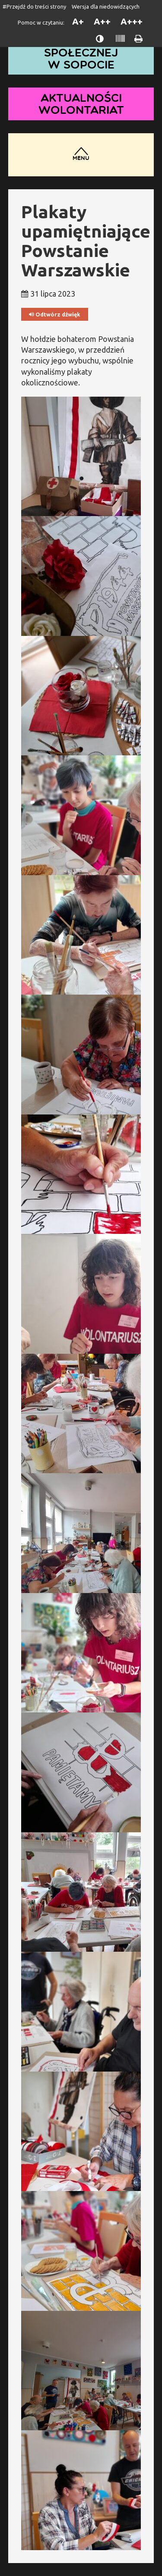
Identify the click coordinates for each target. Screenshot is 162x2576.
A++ (102, 21)
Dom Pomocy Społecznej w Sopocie (81, 52)
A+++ (132, 21)
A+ (78, 21)
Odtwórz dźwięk (54, 314)
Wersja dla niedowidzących (106, 6)
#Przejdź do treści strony (34, 6)
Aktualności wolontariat (81, 103)
